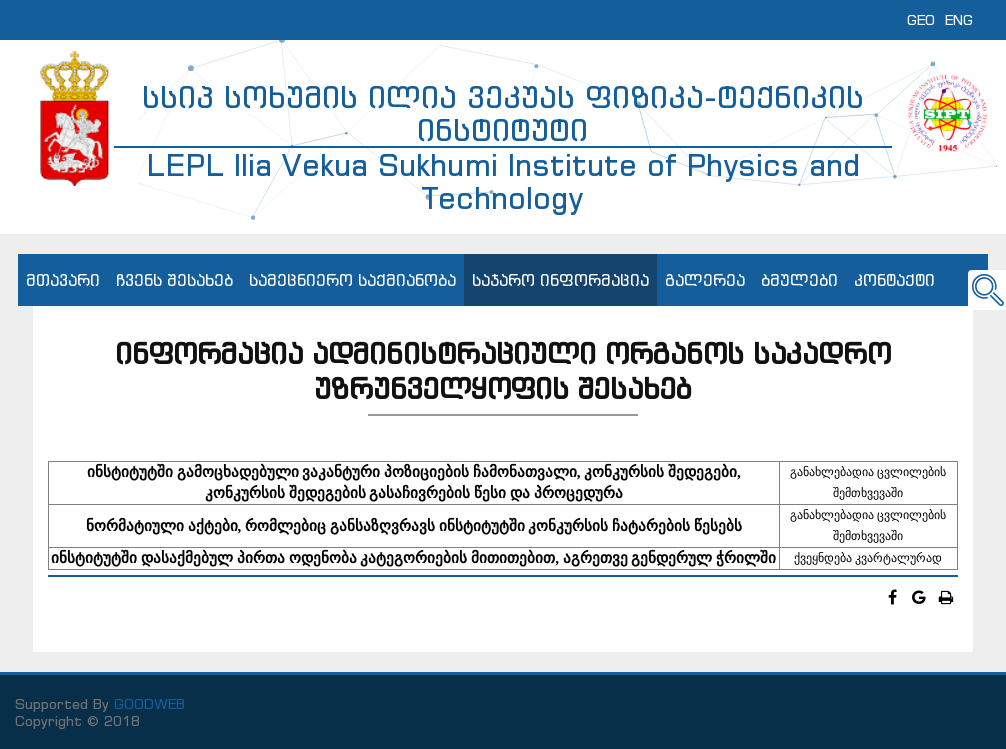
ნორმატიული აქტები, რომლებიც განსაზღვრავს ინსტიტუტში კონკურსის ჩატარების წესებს (414, 526)
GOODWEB (149, 703)
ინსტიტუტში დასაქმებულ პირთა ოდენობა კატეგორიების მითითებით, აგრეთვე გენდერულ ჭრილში (413, 558)
